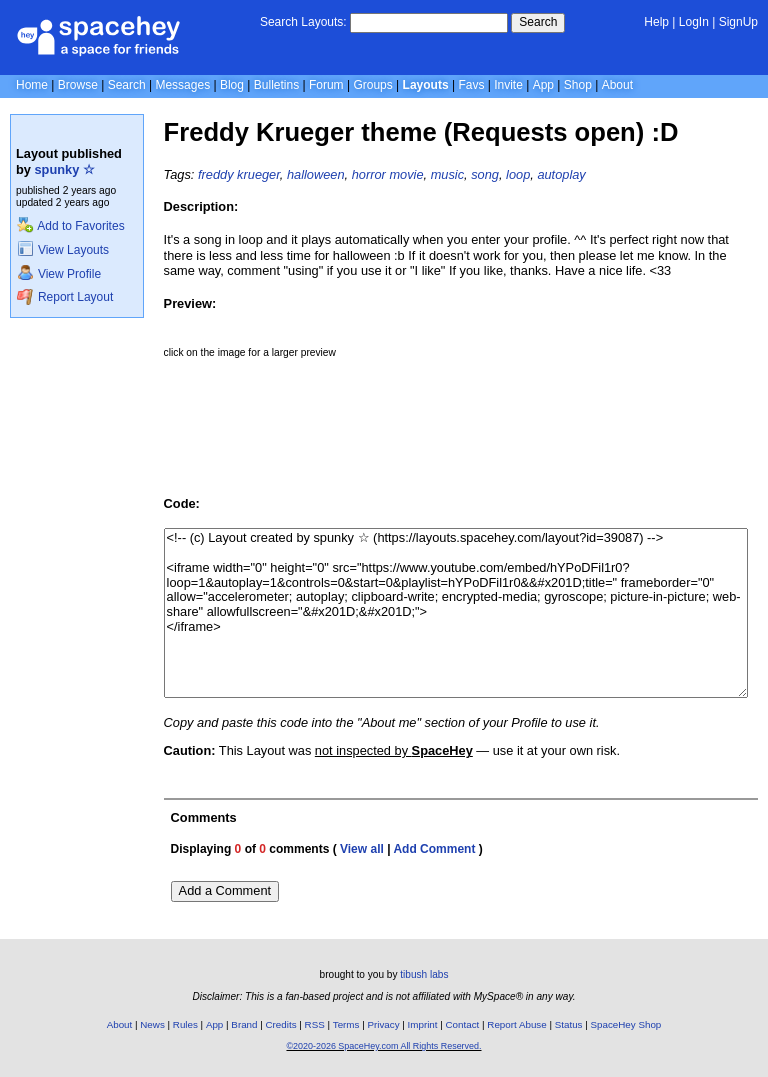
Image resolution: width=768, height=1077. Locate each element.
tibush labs (424, 974)
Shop (578, 85)
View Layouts (63, 250)
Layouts (426, 85)
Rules (185, 1024)
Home (32, 85)
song (485, 174)
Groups (372, 85)
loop (518, 174)
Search (538, 22)
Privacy (383, 1024)
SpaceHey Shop (626, 1024)
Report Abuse (516, 1024)
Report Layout (65, 297)
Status (569, 1024)
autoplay (561, 174)
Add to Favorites (70, 226)
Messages (182, 85)
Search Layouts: (303, 22)
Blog (232, 85)
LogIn (694, 22)
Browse (78, 85)
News (152, 1024)
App (543, 85)
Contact (463, 1024)
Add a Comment (225, 890)
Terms (346, 1024)
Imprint (423, 1024)
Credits (281, 1024)
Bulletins (276, 85)
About (617, 85)
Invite (508, 85)
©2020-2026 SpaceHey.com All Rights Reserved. (383, 1046)
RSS (315, 1024)
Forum (326, 85)
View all (362, 849)
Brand (244, 1024)
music (447, 174)
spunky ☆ (65, 169)
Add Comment (434, 849)
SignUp (738, 22)
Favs (471, 85)
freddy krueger (239, 174)
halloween (316, 174)
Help (656, 22)
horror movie (388, 174)
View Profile (59, 274)
